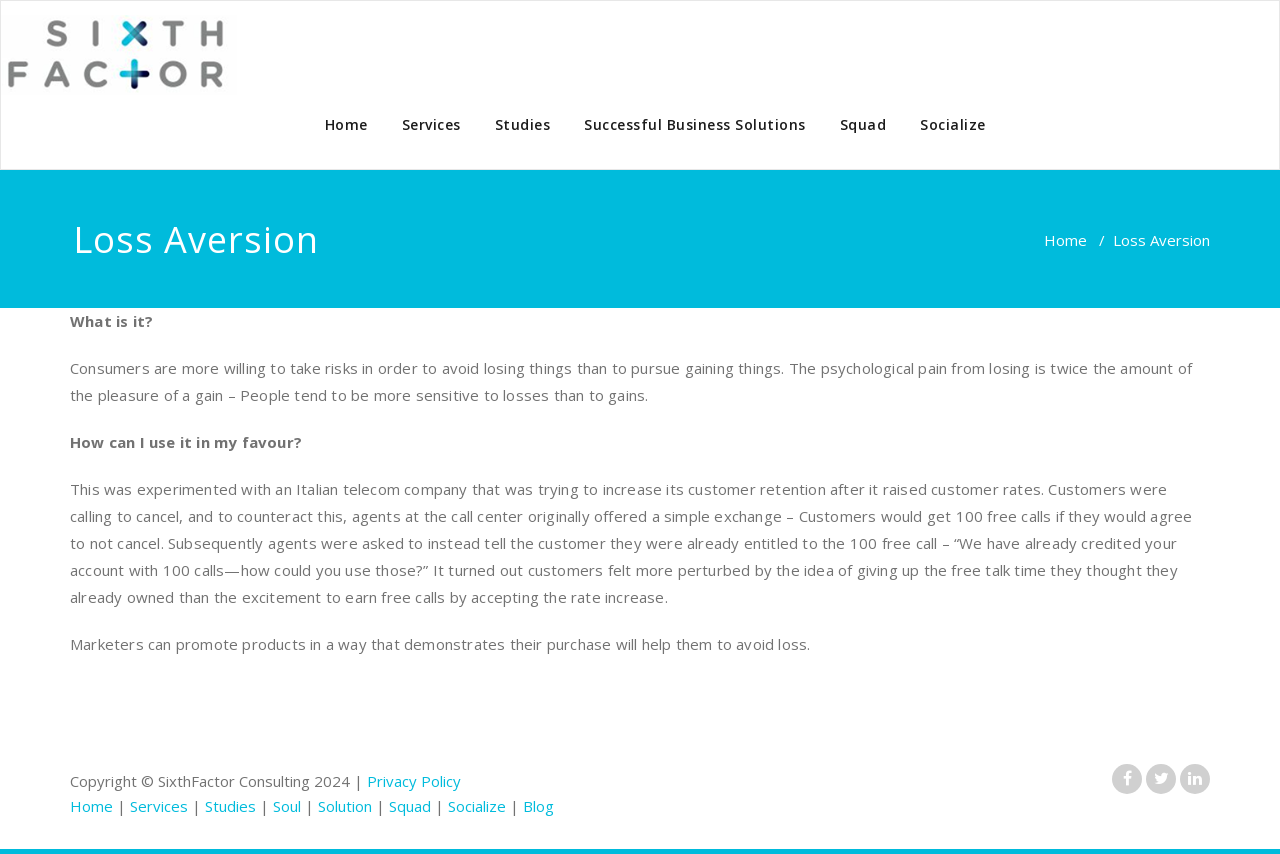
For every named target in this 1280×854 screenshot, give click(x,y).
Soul (287, 806)
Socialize (953, 124)
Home (346, 124)
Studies (523, 124)
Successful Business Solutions (695, 124)
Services (431, 124)
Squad (863, 124)
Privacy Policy (414, 781)
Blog (538, 806)
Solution (345, 806)
